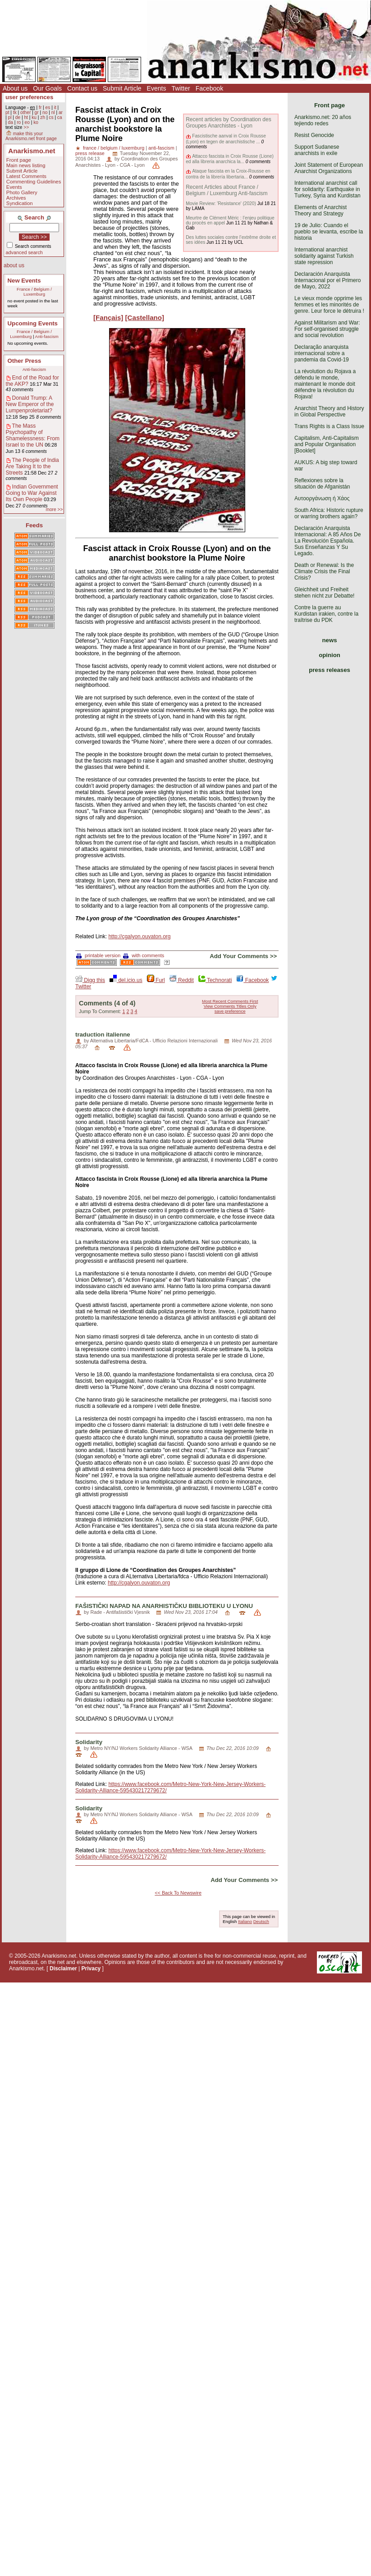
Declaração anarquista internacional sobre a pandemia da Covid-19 (321, 353)
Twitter (180, 88)
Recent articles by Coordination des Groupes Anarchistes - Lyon (228, 122)
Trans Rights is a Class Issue (329, 426)
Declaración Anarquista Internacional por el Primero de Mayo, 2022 (327, 280)
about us (14, 265)
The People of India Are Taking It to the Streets (32, 466)
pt (7, 112)
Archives (16, 198)
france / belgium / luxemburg (113, 148)
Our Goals (47, 88)
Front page (18, 160)
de (17, 117)
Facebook (209, 88)
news (329, 640)
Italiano (245, 1921)
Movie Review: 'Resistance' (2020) (221, 203)
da (10, 122)
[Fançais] (108, 317)
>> (26, 127)
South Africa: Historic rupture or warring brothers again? (328, 513)
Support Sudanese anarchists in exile (316, 150)
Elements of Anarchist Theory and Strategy (320, 210)
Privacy (91, 1968)
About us (15, 88)
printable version (98, 955)
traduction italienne (102, 1034)
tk (15, 112)
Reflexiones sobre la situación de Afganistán (322, 483)
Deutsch (261, 1921)
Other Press (24, 360)
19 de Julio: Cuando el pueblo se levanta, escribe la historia (328, 231)
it (55, 107)
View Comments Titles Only (230, 1006)
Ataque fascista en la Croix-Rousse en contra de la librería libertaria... (228, 174)
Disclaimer (63, 1968)
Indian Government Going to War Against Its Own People (32, 493)
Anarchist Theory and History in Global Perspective (329, 411)
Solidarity (88, 1742)
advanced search (24, 252)
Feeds (34, 525)
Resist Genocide (314, 135)
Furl (156, 980)
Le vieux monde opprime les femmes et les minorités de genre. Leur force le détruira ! (329, 304)
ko (35, 122)
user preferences (29, 97)
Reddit (181, 980)
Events (156, 88)
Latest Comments (26, 176)
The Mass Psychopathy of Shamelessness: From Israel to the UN (33, 435)
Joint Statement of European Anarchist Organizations (328, 168)
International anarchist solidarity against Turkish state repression (323, 256)
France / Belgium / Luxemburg (34, 292)
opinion (329, 655)
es (48, 107)
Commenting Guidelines (33, 181)
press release (90, 153)
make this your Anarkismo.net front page (31, 136)
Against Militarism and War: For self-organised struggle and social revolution (327, 329)
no (44, 112)
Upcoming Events (33, 323)
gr (37, 112)
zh (42, 117)
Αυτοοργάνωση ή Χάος (321, 498)
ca (59, 117)
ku (34, 117)
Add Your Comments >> (243, 956)
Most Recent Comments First (230, 1001)
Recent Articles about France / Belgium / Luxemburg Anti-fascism (226, 190)
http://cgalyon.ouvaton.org (139, 936)
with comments (143, 955)
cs (51, 117)
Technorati (215, 980)
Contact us (82, 88)
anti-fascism (161, 148)
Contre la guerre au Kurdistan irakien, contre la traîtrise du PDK (326, 613)
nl (53, 112)
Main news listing (26, 165)
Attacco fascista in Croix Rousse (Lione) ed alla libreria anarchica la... (230, 159)
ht (26, 117)
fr (40, 107)
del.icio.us (126, 980)
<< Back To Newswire (178, 1892)
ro (19, 122)
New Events (24, 280)
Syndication (19, 203)
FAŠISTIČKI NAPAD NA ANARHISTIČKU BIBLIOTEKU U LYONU (164, 1606)
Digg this (90, 980)
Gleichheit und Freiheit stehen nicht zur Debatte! (324, 592)
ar (61, 112)
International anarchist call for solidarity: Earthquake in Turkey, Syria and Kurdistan (327, 189)
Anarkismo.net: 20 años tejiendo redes (322, 120)
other (25, 112)
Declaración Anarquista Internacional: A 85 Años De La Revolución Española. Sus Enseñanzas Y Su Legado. (327, 541)
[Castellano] (144, 317)
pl (9, 117)
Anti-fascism (47, 336)
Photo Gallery (21, 192)
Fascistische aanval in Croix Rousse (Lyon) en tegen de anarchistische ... (226, 138)
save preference (230, 1011)
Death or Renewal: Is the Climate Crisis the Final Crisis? (324, 571)
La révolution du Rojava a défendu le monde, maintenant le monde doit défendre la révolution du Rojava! (325, 384)
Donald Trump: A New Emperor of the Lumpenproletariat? (30, 404)
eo (27, 122)
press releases (329, 670)
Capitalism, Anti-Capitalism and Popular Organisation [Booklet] (326, 444)
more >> (54, 509)
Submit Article (122, 88)
